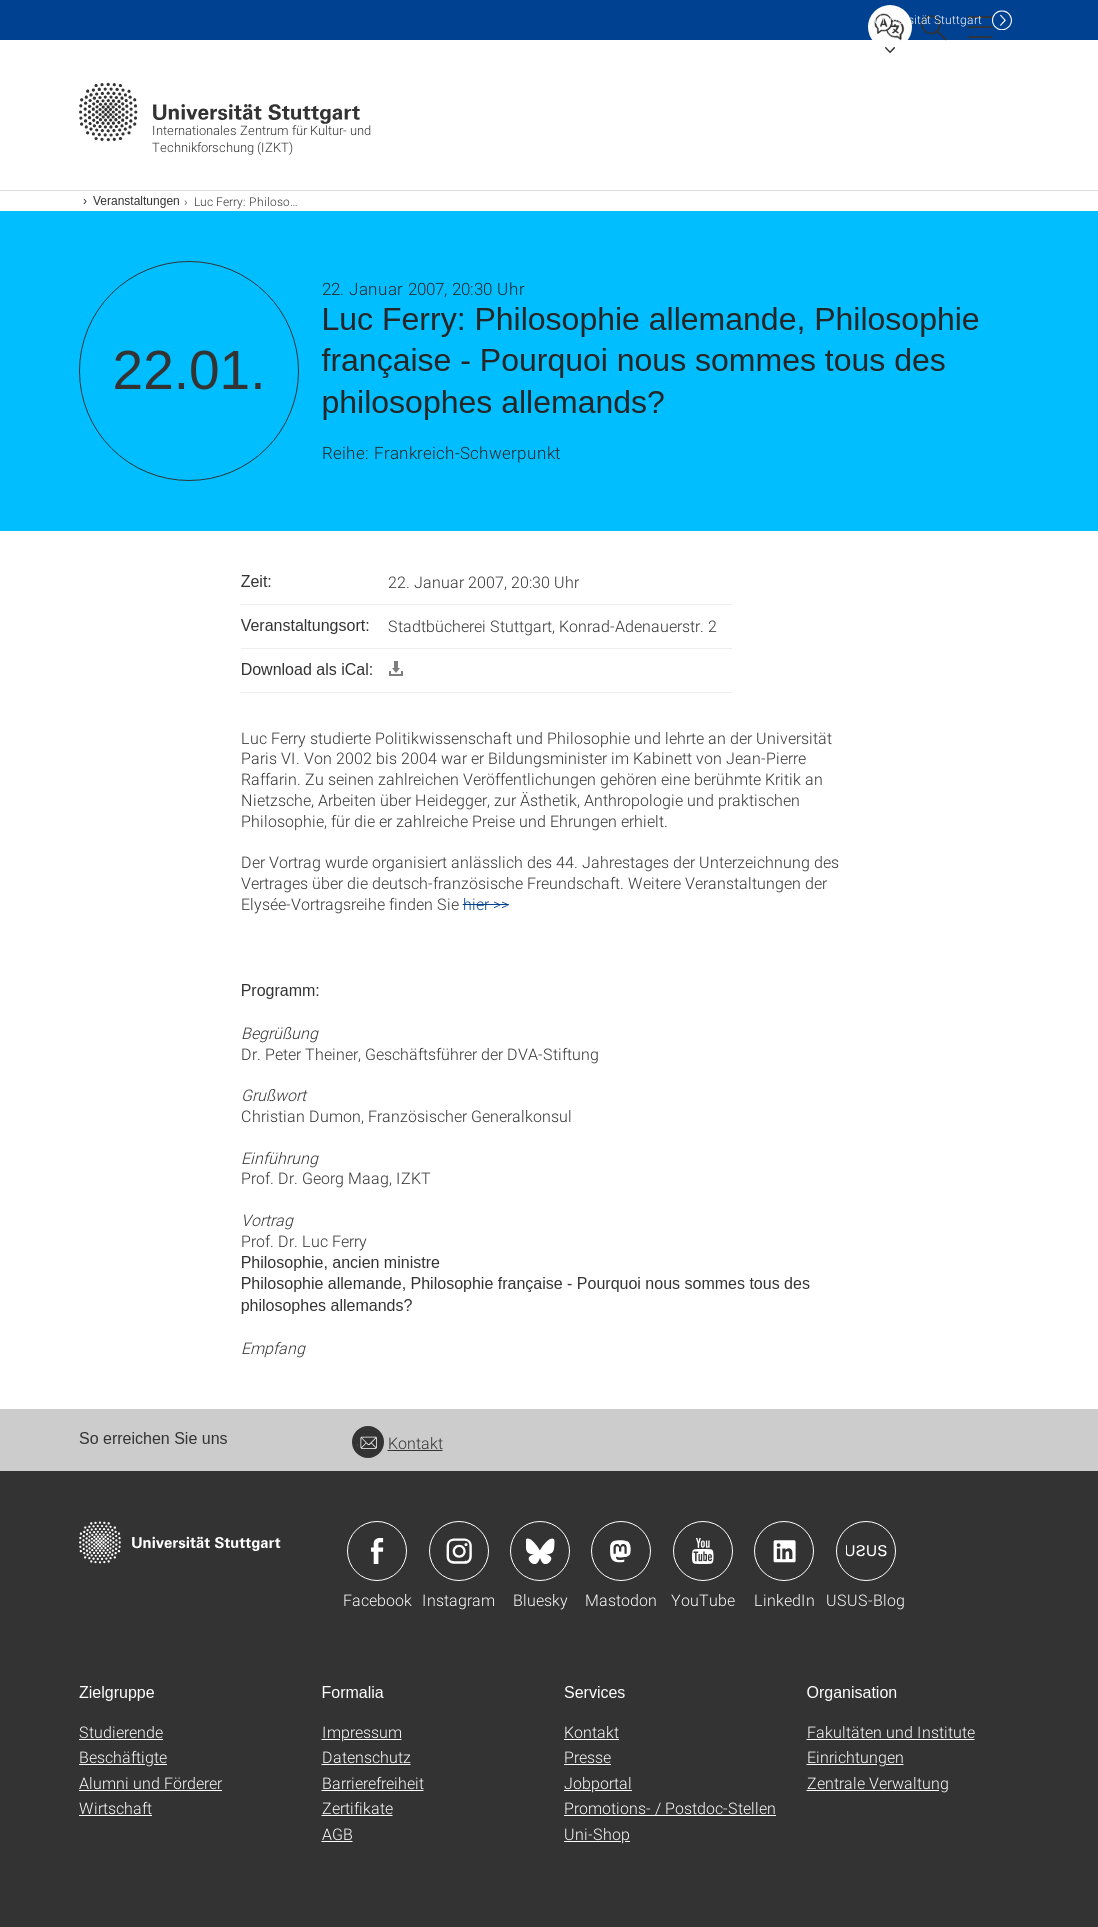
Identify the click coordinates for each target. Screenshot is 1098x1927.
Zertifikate (357, 1807)
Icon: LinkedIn (784, 1551)
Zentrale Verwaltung (878, 1782)
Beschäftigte (123, 1756)
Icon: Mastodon (621, 1551)
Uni (928, 19)
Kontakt (397, 1442)
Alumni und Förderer (150, 1782)
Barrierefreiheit (373, 1782)
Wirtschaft (115, 1807)
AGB (337, 1833)
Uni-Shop (597, 1833)
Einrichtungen (855, 1756)
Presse (587, 1756)
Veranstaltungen (136, 201)
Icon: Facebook (377, 1551)
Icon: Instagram (459, 1551)
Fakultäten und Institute (891, 1731)
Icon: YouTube (703, 1551)
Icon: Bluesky (540, 1551)
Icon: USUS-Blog (866, 1551)
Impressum (362, 1731)
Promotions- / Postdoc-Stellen (670, 1807)
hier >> (486, 903)
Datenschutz (366, 1756)
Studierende (121, 1731)
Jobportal (598, 1782)
